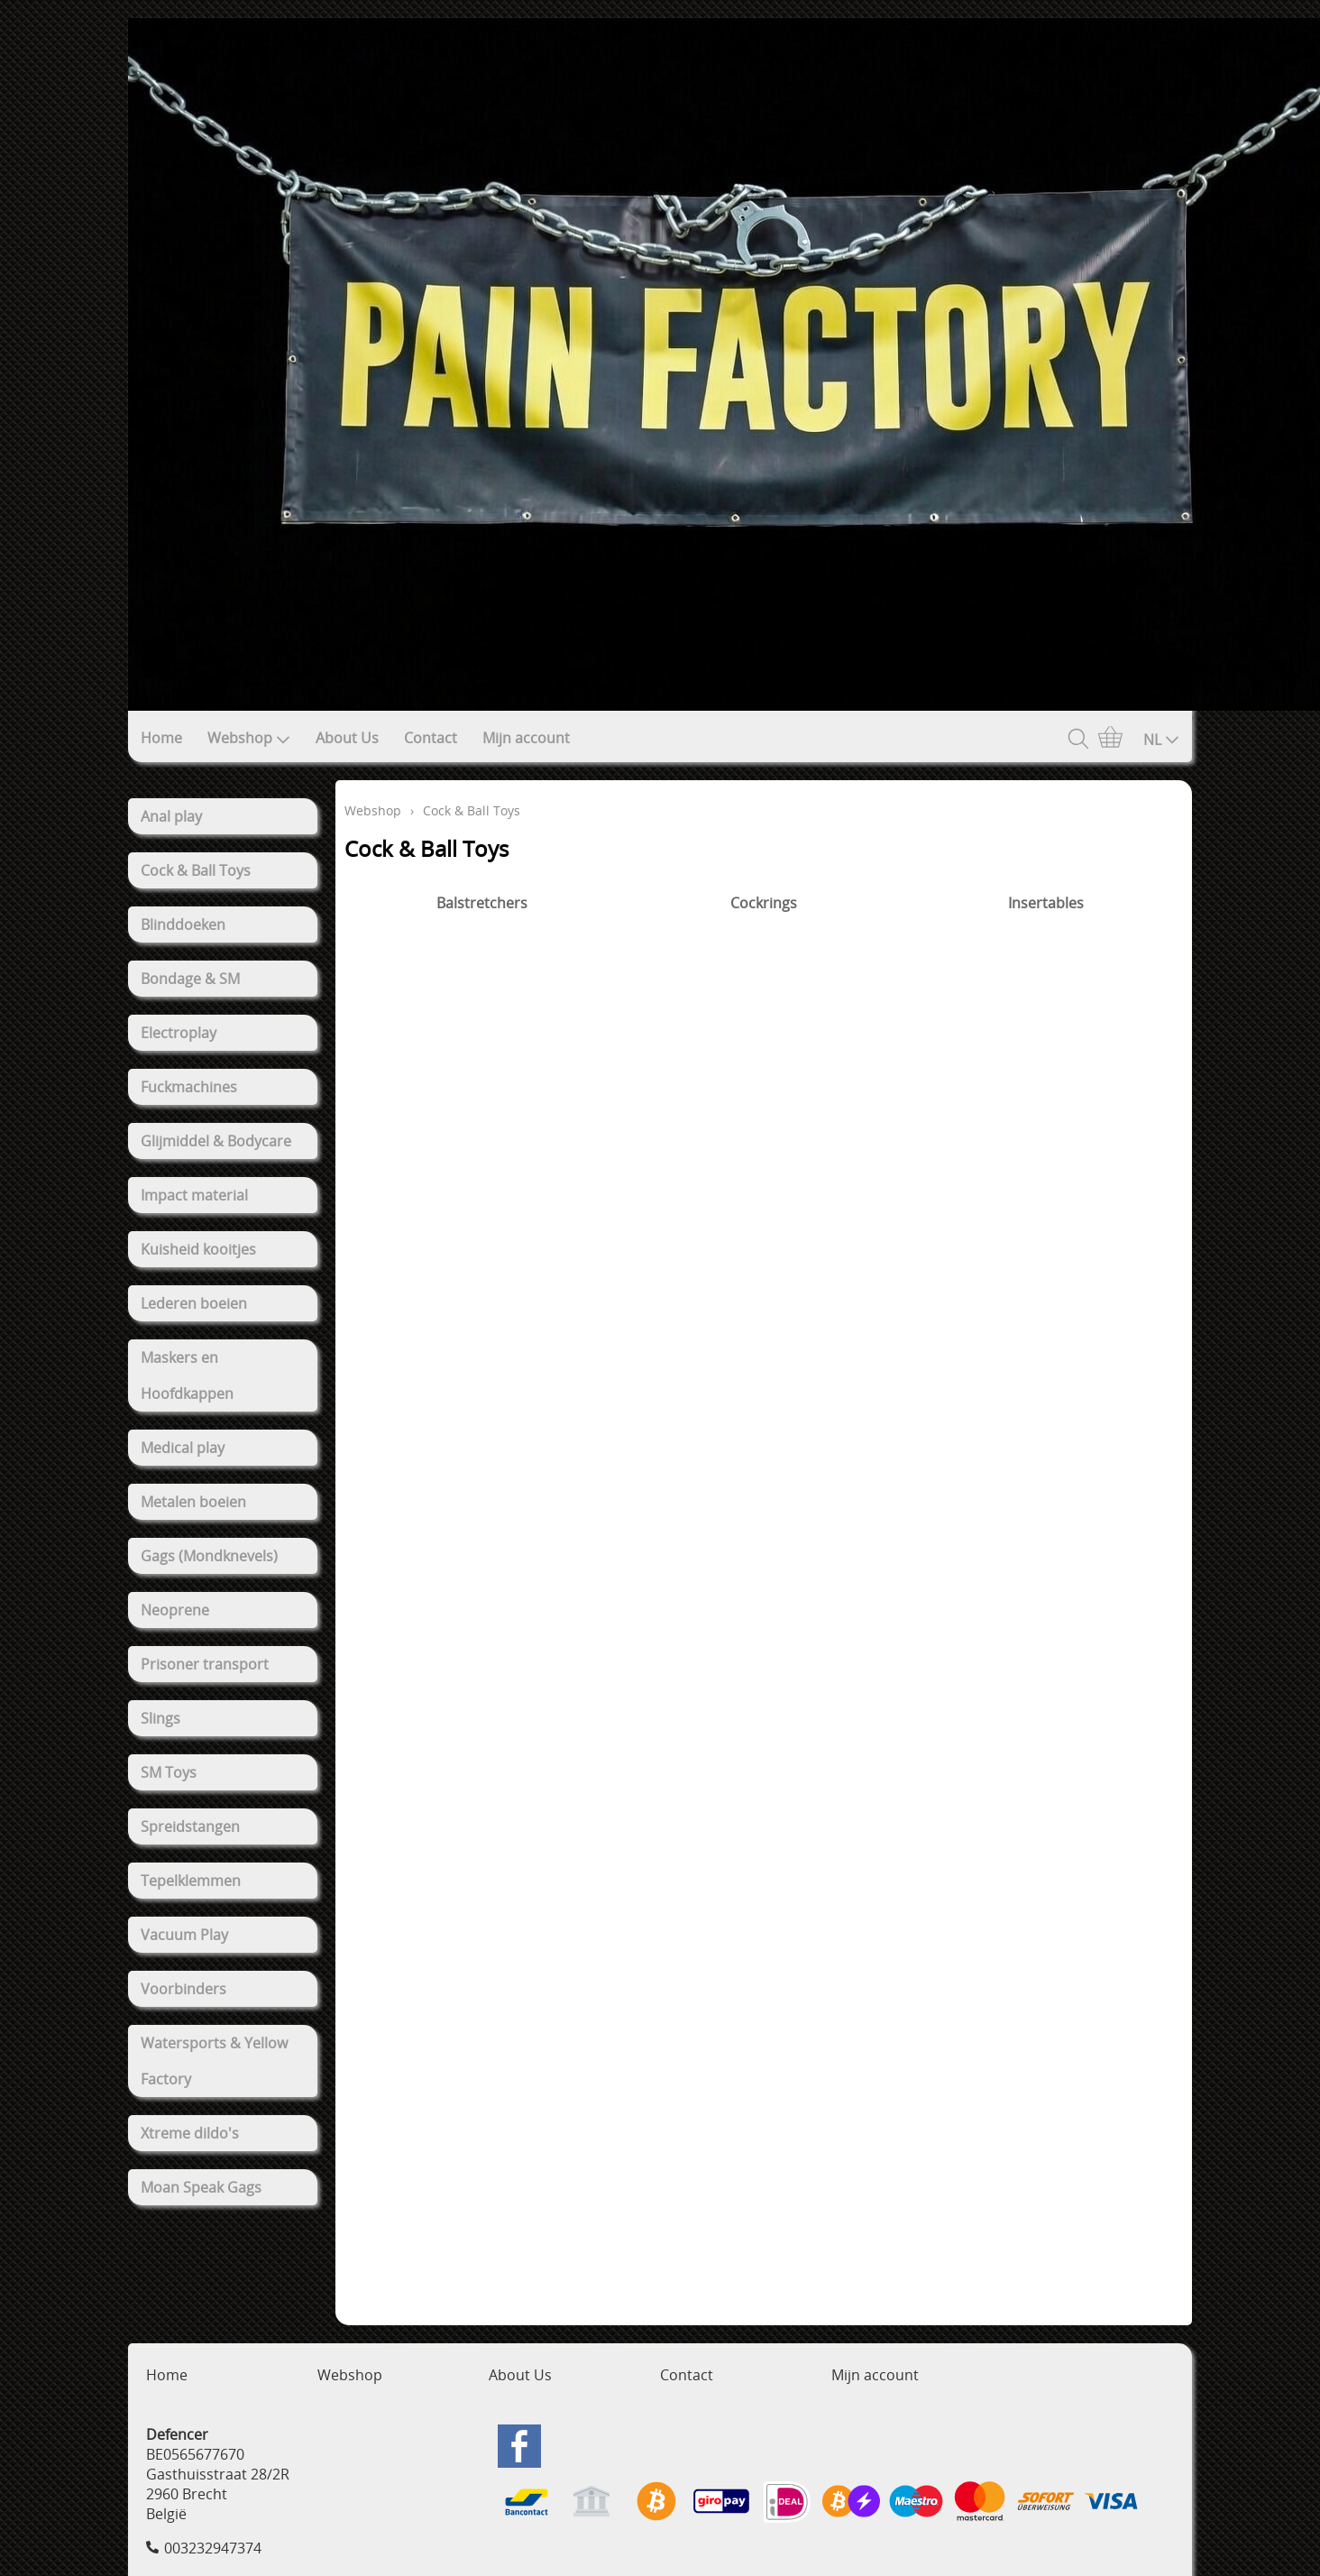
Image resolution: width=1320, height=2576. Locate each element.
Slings (160, 1718)
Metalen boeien (193, 1502)
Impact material (194, 1195)
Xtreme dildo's (190, 2133)
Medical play (183, 1448)
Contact (430, 738)
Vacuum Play (184, 1935)
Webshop (248, 738)
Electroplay (178, 1033)
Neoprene (175, 1610)
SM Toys (169, 1772)
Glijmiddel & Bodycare (216, 1141)
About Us (347, 738)
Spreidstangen (190, 1826)
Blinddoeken (183, 924)
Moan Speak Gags (201, 2187)
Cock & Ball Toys (196, 870)
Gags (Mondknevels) (209, 1556)
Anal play (171, 816)
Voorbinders (183, 1989)
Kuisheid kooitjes (198, 1249)
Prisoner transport (205, 1664)
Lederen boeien (194, 1303)
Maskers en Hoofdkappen (187, 1375)
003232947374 (212, 2548)
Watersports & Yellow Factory (214, 2061)
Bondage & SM (190, 979)
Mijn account (526, 738)
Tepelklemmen (191, 1881)
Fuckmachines (189, 1087)
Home (161, 738)
